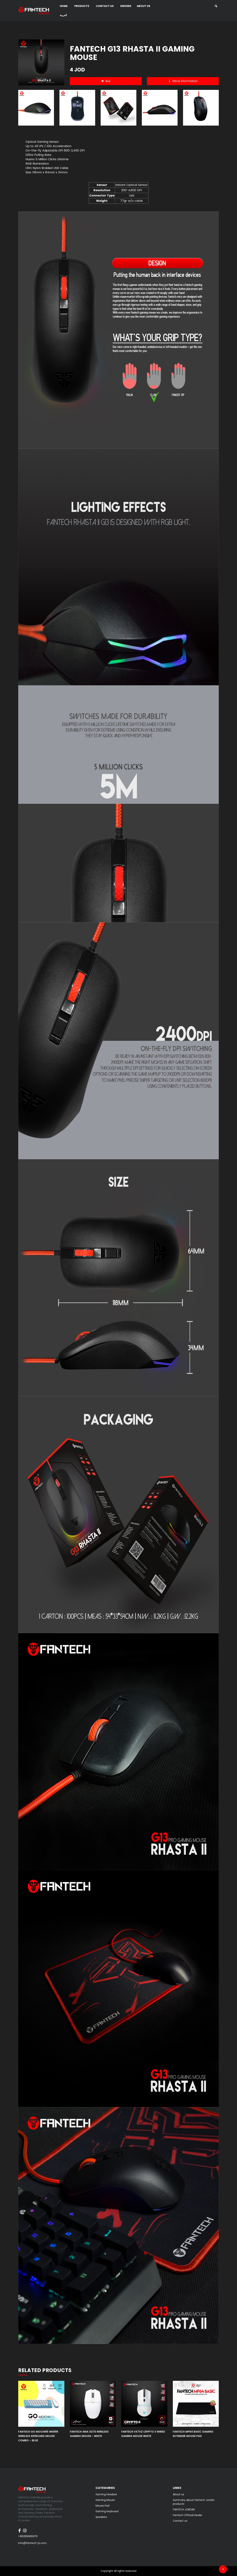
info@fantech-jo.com (32, 2543)
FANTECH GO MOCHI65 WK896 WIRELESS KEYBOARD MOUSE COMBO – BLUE (38, 2436)
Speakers (101, 2517)
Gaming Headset (106, 2494)
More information (183, 81)
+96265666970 (28, 2536)
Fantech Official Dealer (187, 2515)
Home (64, 6)
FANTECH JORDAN (184, 2509)
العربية (63, 15)
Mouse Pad (102, 2505)
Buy (105, 81)
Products (81, 6)
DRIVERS (125, 6)
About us (143, 6)
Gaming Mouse (105, 2500)
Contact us (105, 6)
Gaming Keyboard (107, 2511)
